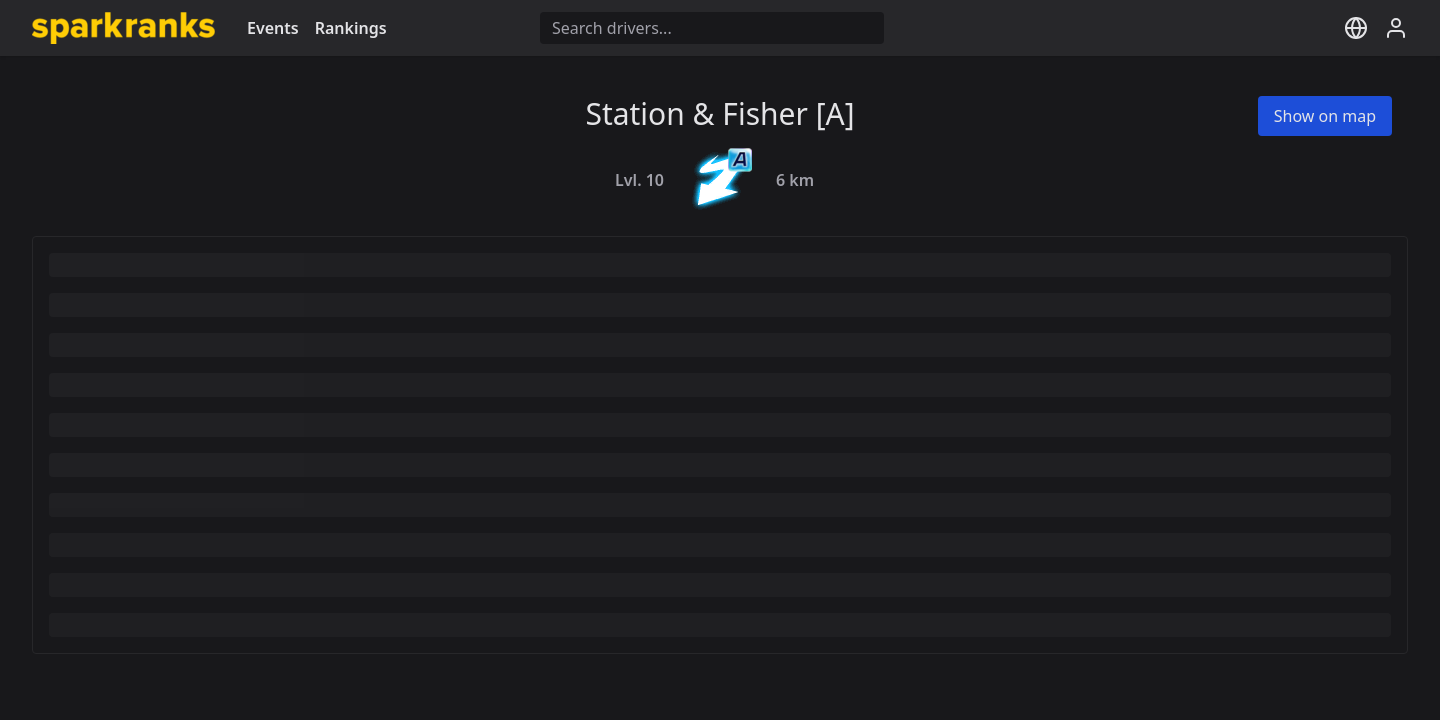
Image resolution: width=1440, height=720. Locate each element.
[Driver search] (712, 28)
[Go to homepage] (123, 28)
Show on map (1325, 116)
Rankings (351, 28)
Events (273, 28)
